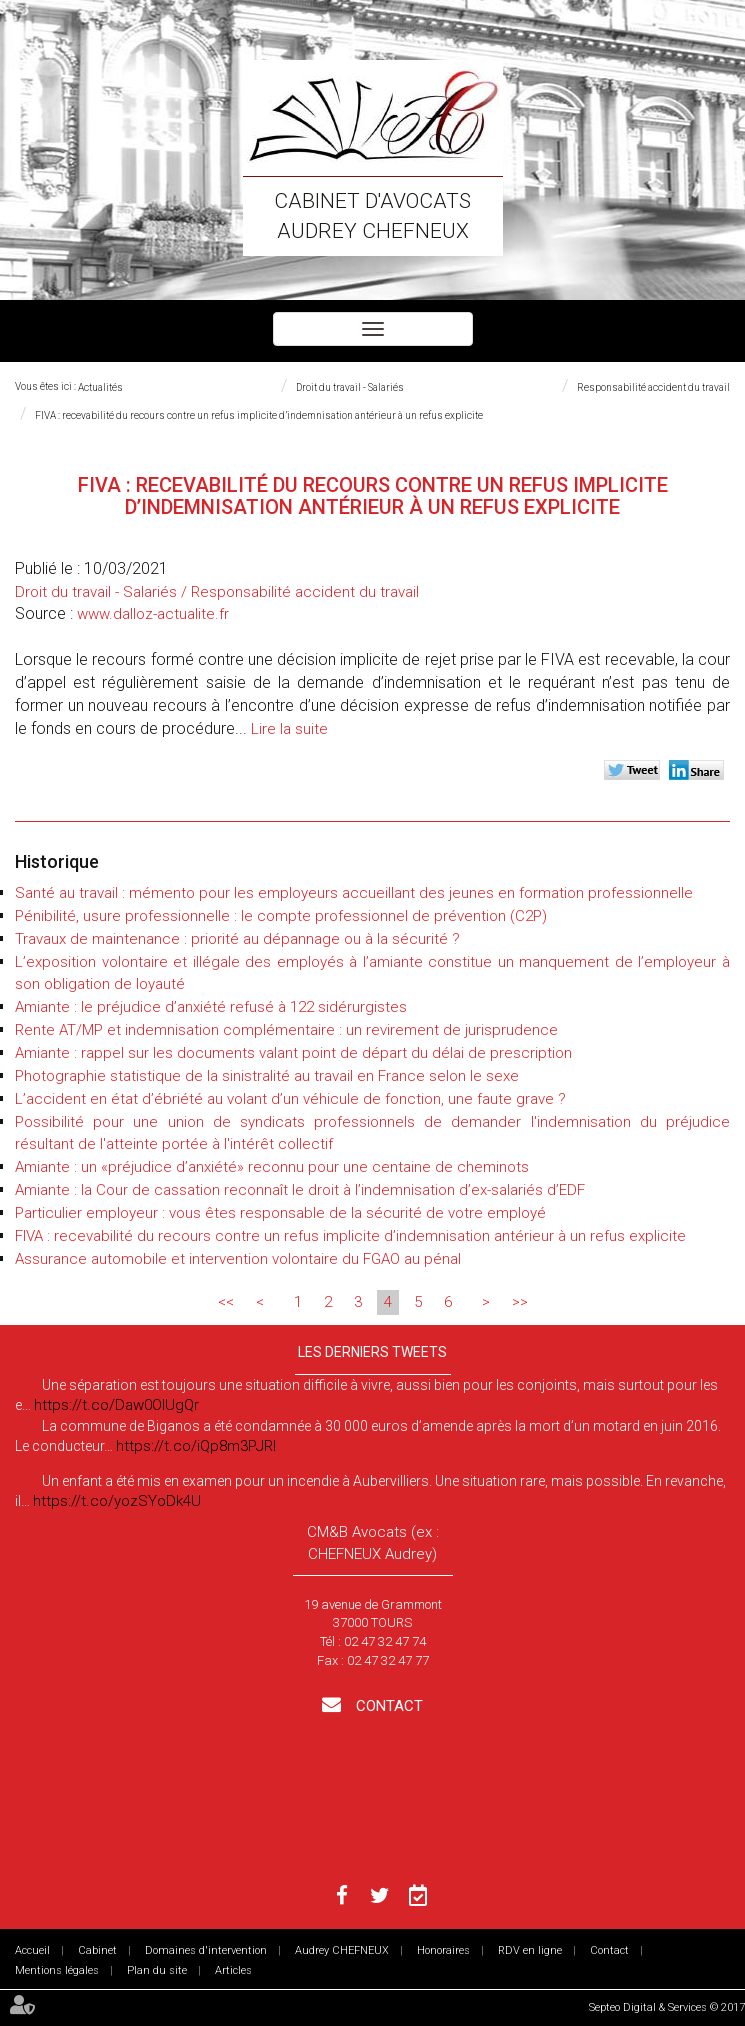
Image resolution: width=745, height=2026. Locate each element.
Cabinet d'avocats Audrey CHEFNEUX (372, 216)
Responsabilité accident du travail (653, 387)
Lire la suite (289, 729)
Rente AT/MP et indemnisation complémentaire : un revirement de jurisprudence (286, 1030)
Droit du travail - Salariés (350, 387)
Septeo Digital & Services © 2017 (667, 2007)
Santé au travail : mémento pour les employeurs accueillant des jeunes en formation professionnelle (354, 893)
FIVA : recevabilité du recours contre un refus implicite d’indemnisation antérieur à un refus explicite (259, 415)
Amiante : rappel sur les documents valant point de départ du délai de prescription (293, 1053)
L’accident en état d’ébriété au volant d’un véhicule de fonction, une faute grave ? (290, 1099)
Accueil (32, 1950)
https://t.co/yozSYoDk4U (117, 1501)
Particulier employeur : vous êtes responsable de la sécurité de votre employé (280, 1213)
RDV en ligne (530, 1950)
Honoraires (443, 1950)
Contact (387, 1706)
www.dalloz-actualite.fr (153, 614)
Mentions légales (57, 1970)
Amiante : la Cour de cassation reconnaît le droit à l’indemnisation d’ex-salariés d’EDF (300, 1190)
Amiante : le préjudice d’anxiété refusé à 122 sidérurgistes (211, 1007)
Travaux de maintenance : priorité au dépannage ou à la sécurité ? (237, 939)
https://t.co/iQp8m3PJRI (196, 1446)
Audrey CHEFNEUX (342, 1950)
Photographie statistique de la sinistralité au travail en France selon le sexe (267, 1076)
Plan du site (157, 1970)
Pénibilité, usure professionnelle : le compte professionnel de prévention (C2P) (281, 916)
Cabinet (97, 1950)
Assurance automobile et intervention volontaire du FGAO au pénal (238, 1259)
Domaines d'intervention (206, 1950)
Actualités (100, 387)
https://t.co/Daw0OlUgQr (116, 1405)
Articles (233, 1970)
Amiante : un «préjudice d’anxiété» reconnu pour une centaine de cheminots (272, 1167)
